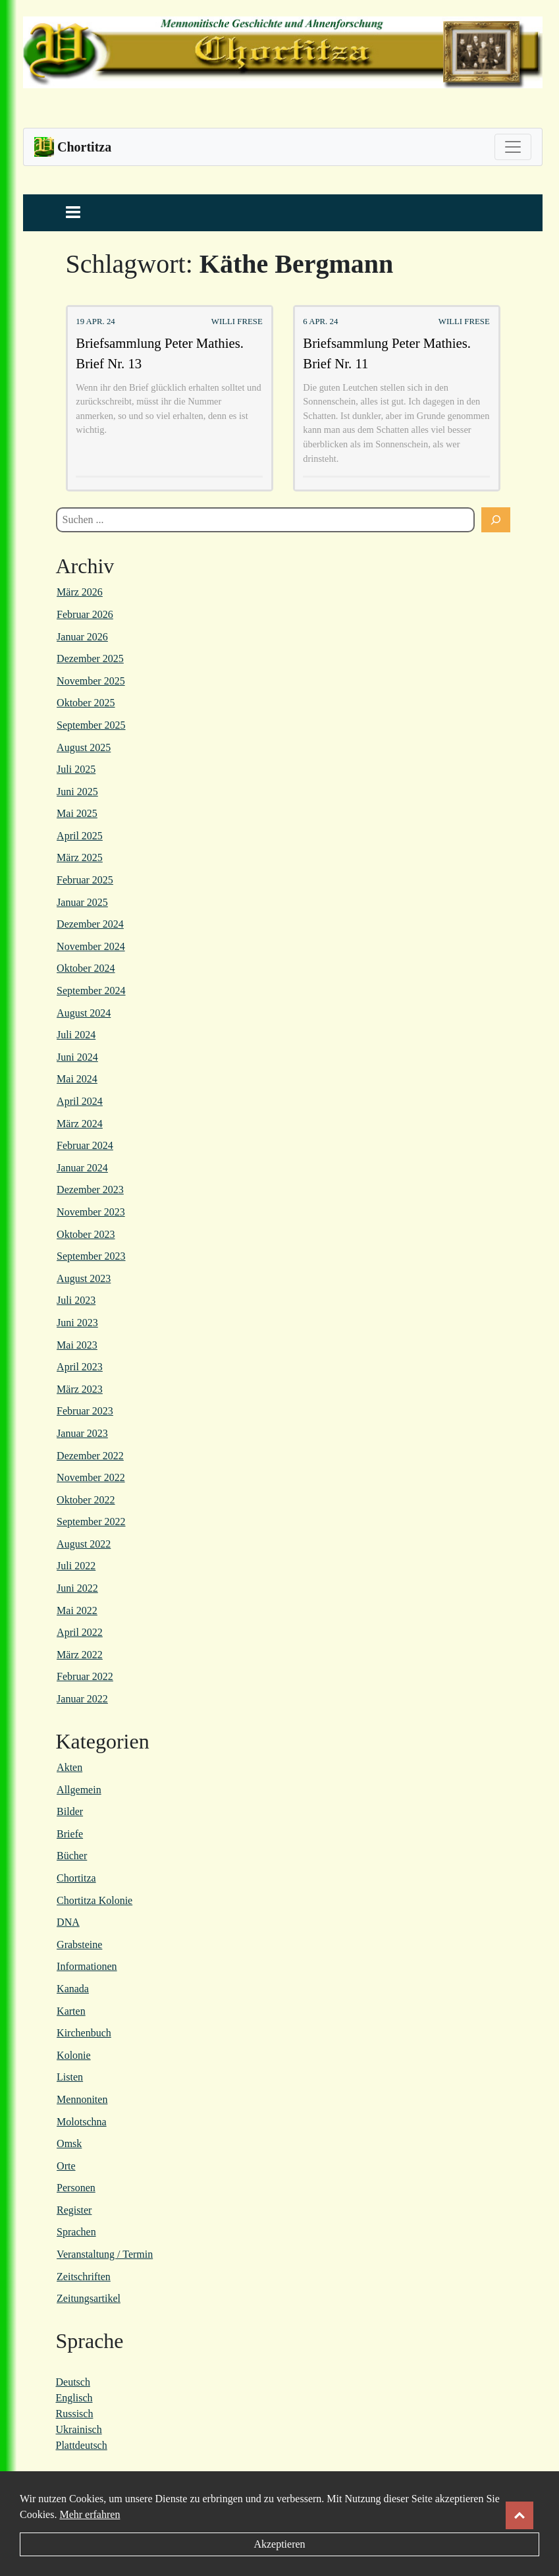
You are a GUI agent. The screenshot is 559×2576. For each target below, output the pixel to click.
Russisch (74, 2413)
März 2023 (80, 1389)
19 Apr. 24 (95, 321)
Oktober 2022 (86, 1499)
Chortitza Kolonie (94, 1900)
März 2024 (80, 1123)
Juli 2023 (76, 1300)
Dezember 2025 (90, 658)
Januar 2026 (82, 636)
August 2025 (84, 747)
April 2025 (80, 835)
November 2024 (91, 946)
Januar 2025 (82, 902)
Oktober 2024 (86, 968)
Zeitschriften (84, 2276)
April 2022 (80, 1632)
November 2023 (91, 1212)
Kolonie (74, 2055)
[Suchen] (495, 519)
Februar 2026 (85, 614)
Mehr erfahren (89, 2514)
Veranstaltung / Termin (105, 2254)
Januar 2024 (82, 1167)
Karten (71, 2011)
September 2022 (91, 1521)
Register (74, 2210)
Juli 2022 (76, 1565)
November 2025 (91, 680)
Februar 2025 (85, 879)
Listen (70, 2077)
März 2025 (80, 857)
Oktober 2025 (86, 702)
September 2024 (91, 990)
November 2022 (91, 1477)
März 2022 (80, 1654)
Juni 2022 (77, 1588)
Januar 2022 (82, 1698)
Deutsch (73, 2382)
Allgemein (79, 1789)
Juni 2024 (77, 1057)
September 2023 (91, 1256)
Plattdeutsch (81, 2445)
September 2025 (91, 725)
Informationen (87, 1966)
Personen (76, 2187)
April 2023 (80, 1366)
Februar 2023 (85, 1410)
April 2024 (80, 1101)
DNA (68, 1922)
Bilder (70, 1811)
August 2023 (84, 1278)
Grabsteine (79, 1944)
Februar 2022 (85, 1676)
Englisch (74, 2397)
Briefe (70, 1833)
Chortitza (76, 1878)
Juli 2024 (76, 1034)
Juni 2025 (77, 791)
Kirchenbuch (84, 2032)
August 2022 (84, 1544)
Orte (66, 2165)
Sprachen (76, 2231)
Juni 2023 (77, 1322)
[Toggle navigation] (512, 147)
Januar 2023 (82, 1433)
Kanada (73, 1988)
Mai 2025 (77, 813)
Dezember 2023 (90, 1189)
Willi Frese (237, 321)
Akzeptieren (279, 2544)
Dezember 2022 (90, 1455)
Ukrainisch (79, 2429)
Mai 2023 (77, 1345)
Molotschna (82, 2121)
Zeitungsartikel (88, 2298)
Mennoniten (82, 2099)
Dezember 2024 (90, 924)
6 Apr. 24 (320, 321)
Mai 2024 (77, 1078)
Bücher (72, 1855)
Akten (69, 1767)
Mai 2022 (77, 1610)
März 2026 (80, 592)
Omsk (69, 2143)
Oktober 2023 (86, 1234)
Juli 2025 (76, 769)
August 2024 (84, 1013)
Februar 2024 (85, 1145)
